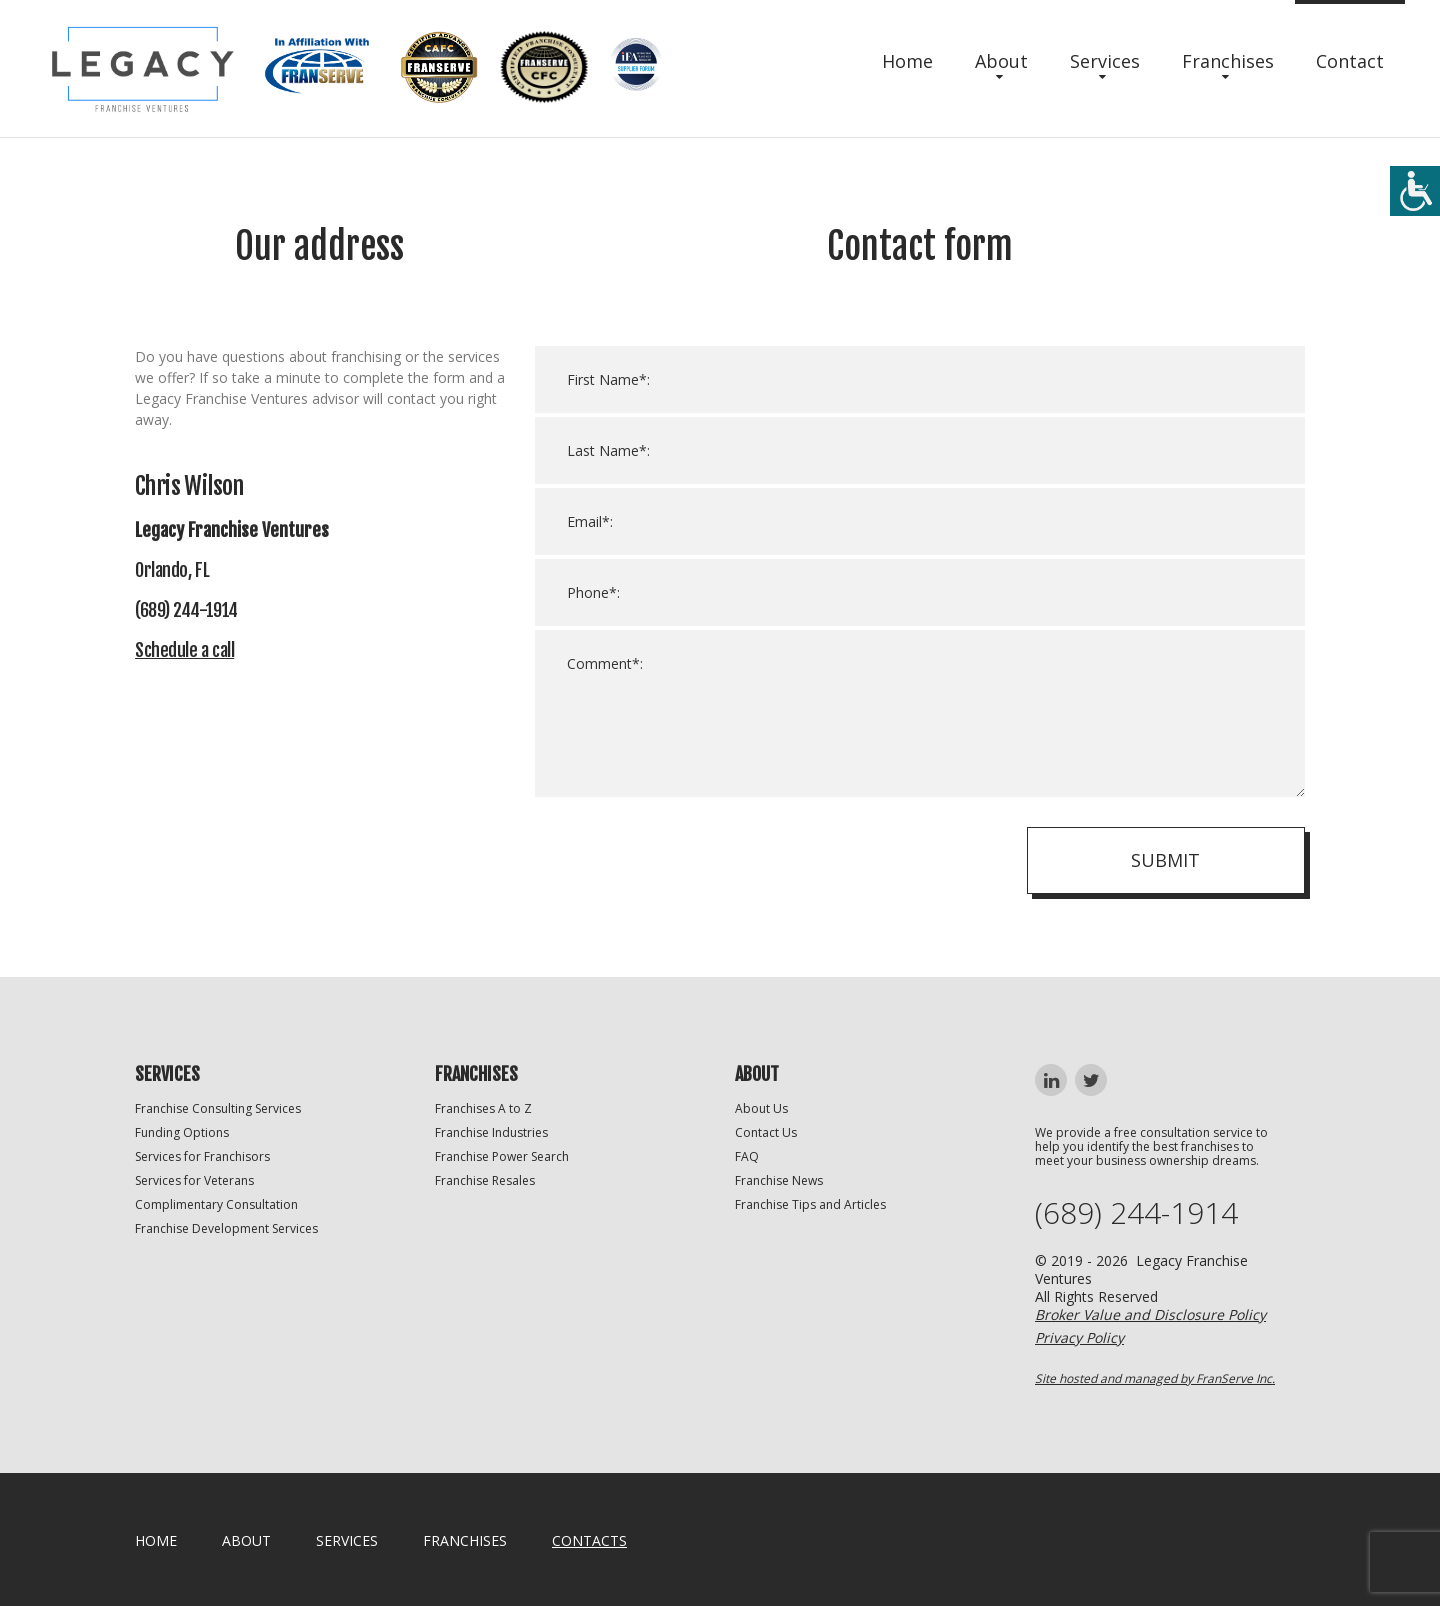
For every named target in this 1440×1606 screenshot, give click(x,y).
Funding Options (182, 1132)
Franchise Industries (491, 1132)
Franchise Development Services (226, 1228)
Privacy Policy (1079, 1337)
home (156, 1540)
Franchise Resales (485, 1180)
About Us (761, 1108)
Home (907, 61)
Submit (1165, 860)
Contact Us (766, 1132)
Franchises (1228, 61)
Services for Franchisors (202, 1156)
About (1001, 61)
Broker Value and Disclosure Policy (1150, 1314)
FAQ (747, 1156)
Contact (1350, 61)
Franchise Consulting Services (218, 1108)
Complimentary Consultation (216, 1204)
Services (1105, 61)
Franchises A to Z (483, 1108)
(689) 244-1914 (1136, 1213)
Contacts (589, 1540)
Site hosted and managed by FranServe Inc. (1155, 1378)
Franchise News (779, 1180)
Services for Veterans (194, 1180)
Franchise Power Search (502, 1156)
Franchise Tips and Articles (810, 1204)
